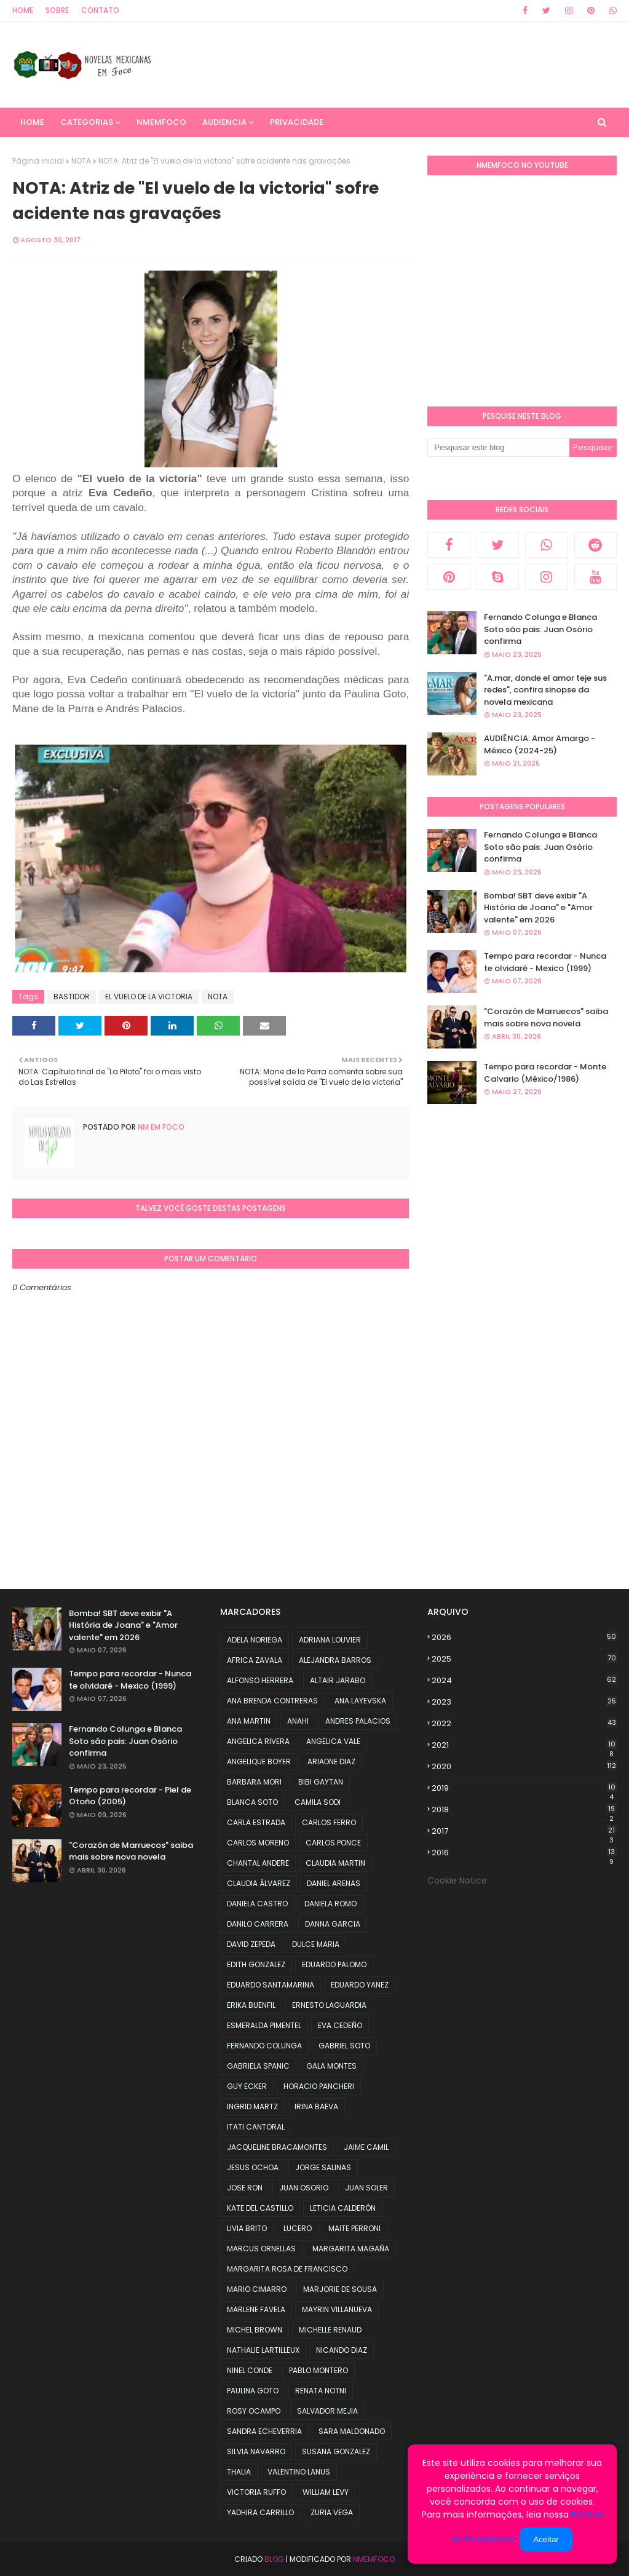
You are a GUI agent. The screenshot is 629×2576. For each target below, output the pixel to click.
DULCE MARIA (315, 1944)
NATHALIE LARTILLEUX (263, 2350)
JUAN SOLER (366, 2187)
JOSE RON (245, 2187)
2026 (524, 1637)
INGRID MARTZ (252, 2106)
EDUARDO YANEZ (360, 1985)
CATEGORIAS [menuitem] (86, 122)
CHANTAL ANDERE (258, 1863)
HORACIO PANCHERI (318, 2086)
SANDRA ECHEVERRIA (264, 2431)
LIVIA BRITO (247, 2228)
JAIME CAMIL (366, 2147)
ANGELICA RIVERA (258, 1741)
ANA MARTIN (249, 1721)
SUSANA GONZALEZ (336, 2451)
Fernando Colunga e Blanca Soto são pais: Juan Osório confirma (540, 629)
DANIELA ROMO (330, 1903)
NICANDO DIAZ (341, 2350)
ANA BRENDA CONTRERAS (272, 1700)
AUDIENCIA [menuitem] (224, 122)
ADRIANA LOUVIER (330, 1640)
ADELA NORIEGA (254, 1640)
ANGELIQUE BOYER (259, 1761)
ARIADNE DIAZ (331, 1761)
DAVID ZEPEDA (251, 1944)
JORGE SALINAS (323, 2167)
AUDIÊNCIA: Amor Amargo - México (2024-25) (539, 744)
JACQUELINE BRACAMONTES (277, 2147)
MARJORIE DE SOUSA (340, 2289)
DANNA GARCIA (332, 1924)
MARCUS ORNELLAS (261, 2248)
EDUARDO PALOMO (334, 1964)
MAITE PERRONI (354, 2228)
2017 (524, 1831)
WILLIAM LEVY (326, 2492)
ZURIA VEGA (332, 2512)
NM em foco (160, 1127)
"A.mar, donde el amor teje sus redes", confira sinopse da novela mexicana (545, 690)
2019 (524, 1788)
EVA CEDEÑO (340, 2025)
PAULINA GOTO (253, 2390)
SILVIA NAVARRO (256, 2451)
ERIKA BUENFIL (251, 2005)
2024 (524, 1680)
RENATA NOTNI (320, 2390)
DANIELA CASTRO (257, 1903)
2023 (524, 1702)
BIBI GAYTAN (320, 1782)
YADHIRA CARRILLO (260, 2512)
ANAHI (298, 1721)
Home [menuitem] (32, 122)
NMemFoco (374, 2559)
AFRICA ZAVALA (254, 1660)
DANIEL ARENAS (333, 1883)
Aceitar (545, 2539)
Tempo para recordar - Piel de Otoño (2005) (130, 1796)
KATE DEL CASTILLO (260, 2208)
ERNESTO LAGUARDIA (329, 2005)
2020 (524, 1766)
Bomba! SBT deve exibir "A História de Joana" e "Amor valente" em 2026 (538, 907)
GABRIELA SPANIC (258, 2066)
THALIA (239, 2472)
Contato (100, 10)
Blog (274, 2559)
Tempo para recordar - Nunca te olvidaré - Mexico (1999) (545, 962)
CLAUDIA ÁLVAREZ (258, 1883)
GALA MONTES (331, 2066)
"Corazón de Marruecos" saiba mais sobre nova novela (546, 1017)
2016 (524, 1853)
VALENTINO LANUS (298, 2472)
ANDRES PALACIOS (357, 1721)
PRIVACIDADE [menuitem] (296, 122)
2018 (524, 1810)
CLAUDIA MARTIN (335, 1863)
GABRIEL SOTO (344, 2045)
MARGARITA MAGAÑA (350, 2248)
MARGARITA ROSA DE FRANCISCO (287, 2269)
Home (22, 10)
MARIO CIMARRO (257, 2289)
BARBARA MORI (254, 1782)
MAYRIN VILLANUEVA (337, 2309)
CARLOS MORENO (258, 1842)
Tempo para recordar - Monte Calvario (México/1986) (545, 1073)
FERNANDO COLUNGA (264, 2045)
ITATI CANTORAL (256, 2127)
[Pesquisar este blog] (498, 447)
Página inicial (38, 161)
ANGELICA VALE (333, 1741)
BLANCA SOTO (252, 1802)
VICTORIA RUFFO (256, 2492)
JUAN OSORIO (303, 2187)
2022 (524, 1723)
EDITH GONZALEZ (256, 1964)
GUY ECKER (247, 2086)
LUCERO (297, 2228)
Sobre (57, 10)
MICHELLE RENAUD (330, 2329)
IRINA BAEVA (316, 2106)
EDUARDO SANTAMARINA (270, 1985)
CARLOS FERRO (329, 1822)
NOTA (81, 161)
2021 (524, 1745)
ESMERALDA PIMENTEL (264, 2025)
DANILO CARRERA (257, 1924)
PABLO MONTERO (318, 2370)
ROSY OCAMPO (253, 2411)
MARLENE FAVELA (256, 2309)
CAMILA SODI (318, 1802)
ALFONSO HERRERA (260, 1680)
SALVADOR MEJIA (327, 2411)
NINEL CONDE (249, 2370)
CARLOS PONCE (333, 1842)
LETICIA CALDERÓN (343, 2208)
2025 (524, 1659)
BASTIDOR (71, 996)
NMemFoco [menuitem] (161, 122)
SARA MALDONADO (351, 2431)
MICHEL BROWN (254, 2329)
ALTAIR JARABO (337, 1680)
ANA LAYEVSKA (360, 1700)
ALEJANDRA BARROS (335, 1660)
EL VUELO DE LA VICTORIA (148, 996)
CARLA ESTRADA (256, 1822)
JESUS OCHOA (253, 2167)
